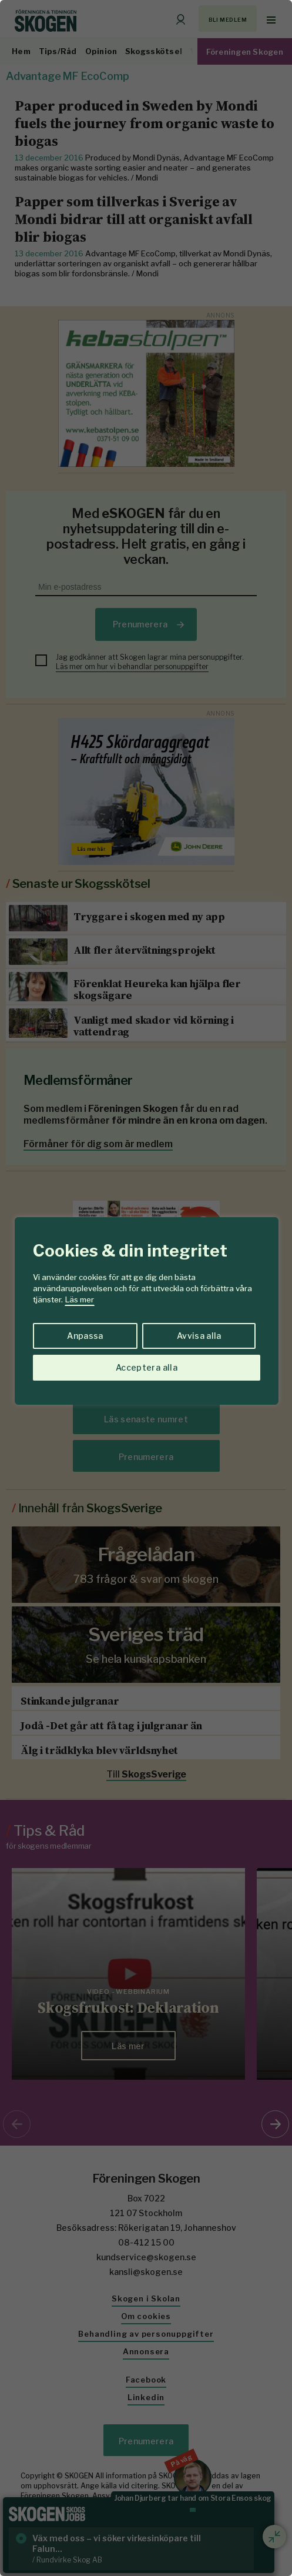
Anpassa (85, 1336)
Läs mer (79, 1299)
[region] (146, 1288)
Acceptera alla (146, 1367)
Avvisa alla (199, 1336)
